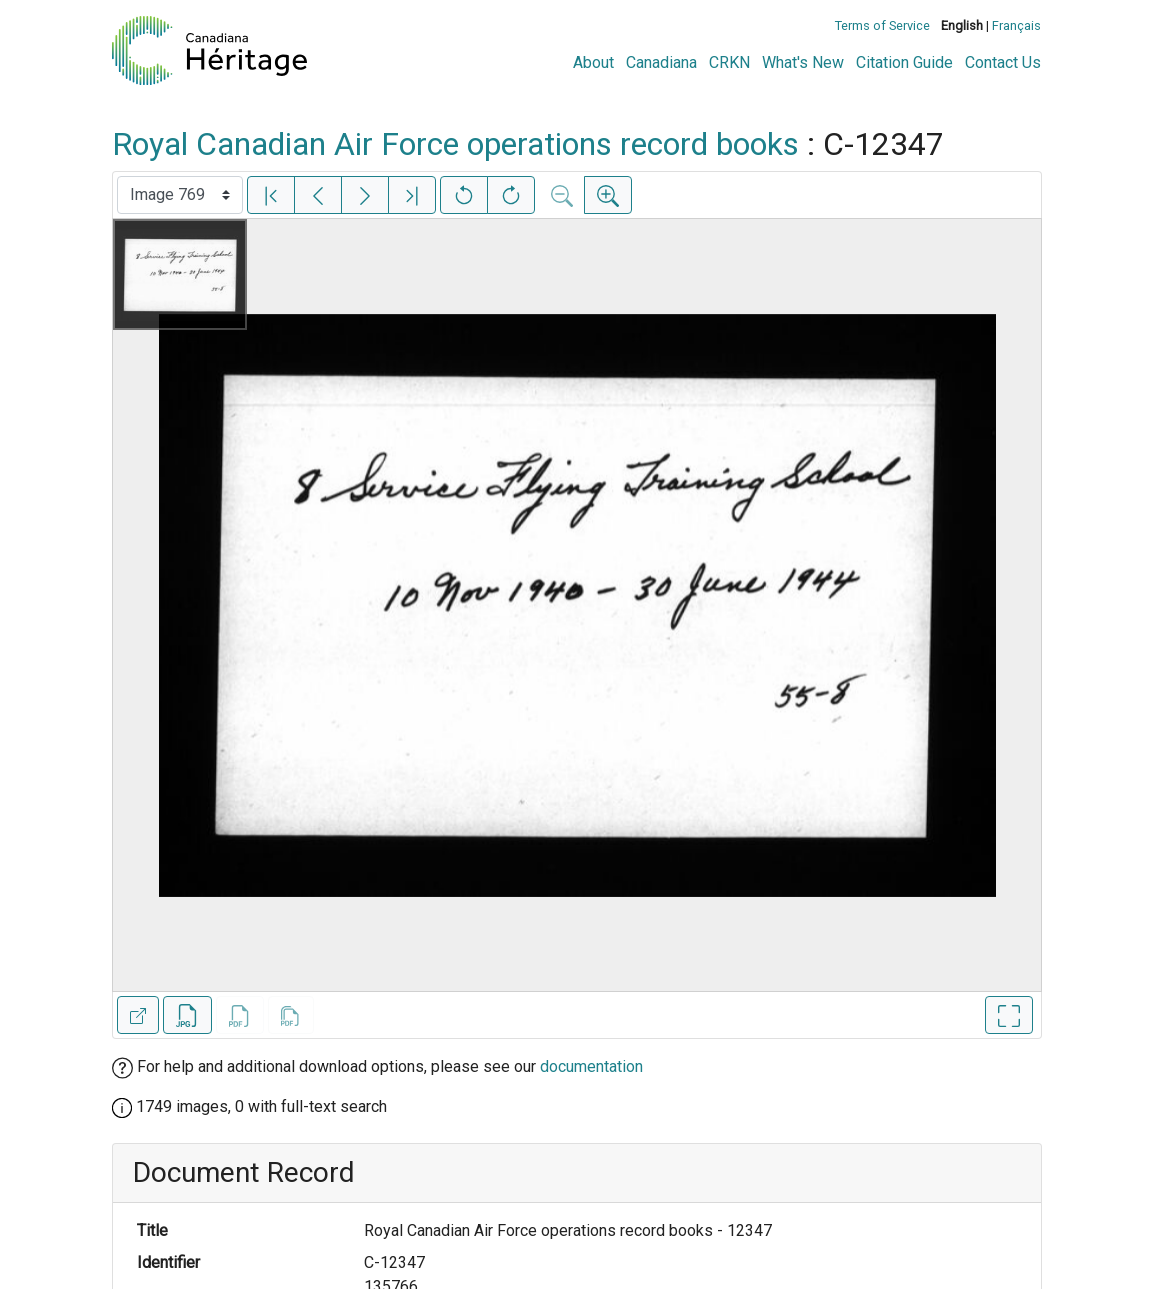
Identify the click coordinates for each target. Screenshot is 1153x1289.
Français (1016, 25)
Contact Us (1003, 62)
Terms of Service (882, 25)
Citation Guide (904, 62)
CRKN (729, 62)
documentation (591, 1066)
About (593, 62)
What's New (803, 62)
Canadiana (661, 62)
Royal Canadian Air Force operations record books (455, 144)
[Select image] (180, 195)
